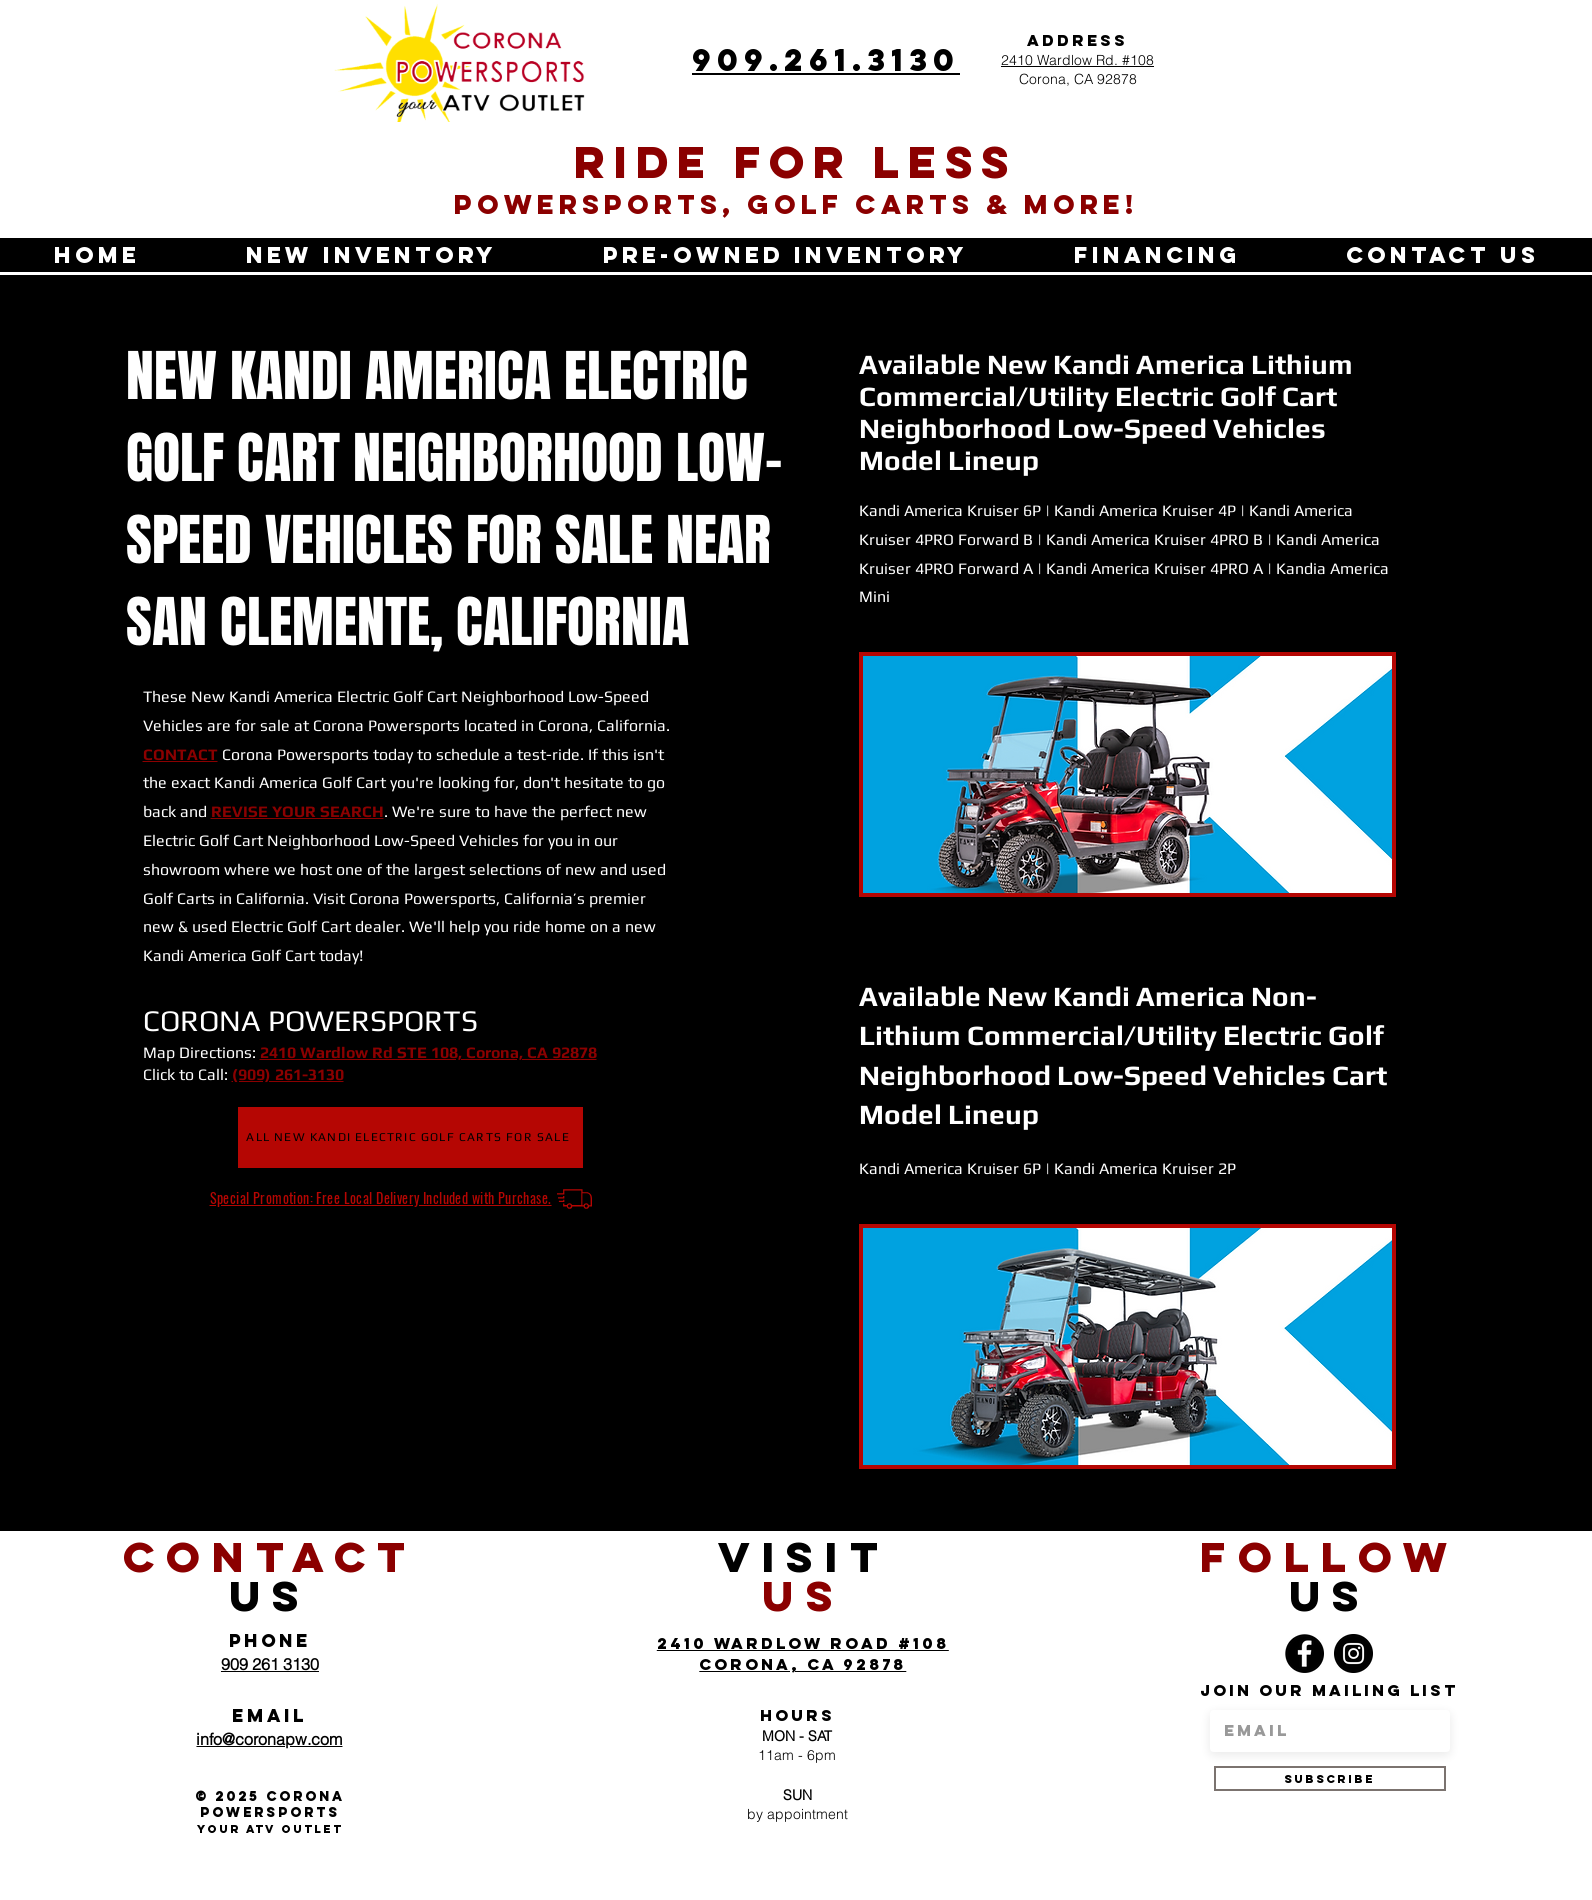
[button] (371, 255)
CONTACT (180, 754)
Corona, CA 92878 (1078, 79)
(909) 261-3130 (288, 1074)
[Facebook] (1304, 1653)
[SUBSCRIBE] (1330, 1778)
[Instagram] (1353, 1653)
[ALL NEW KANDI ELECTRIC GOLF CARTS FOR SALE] (410, 1137)
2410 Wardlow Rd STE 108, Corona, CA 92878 (428, 1052)
